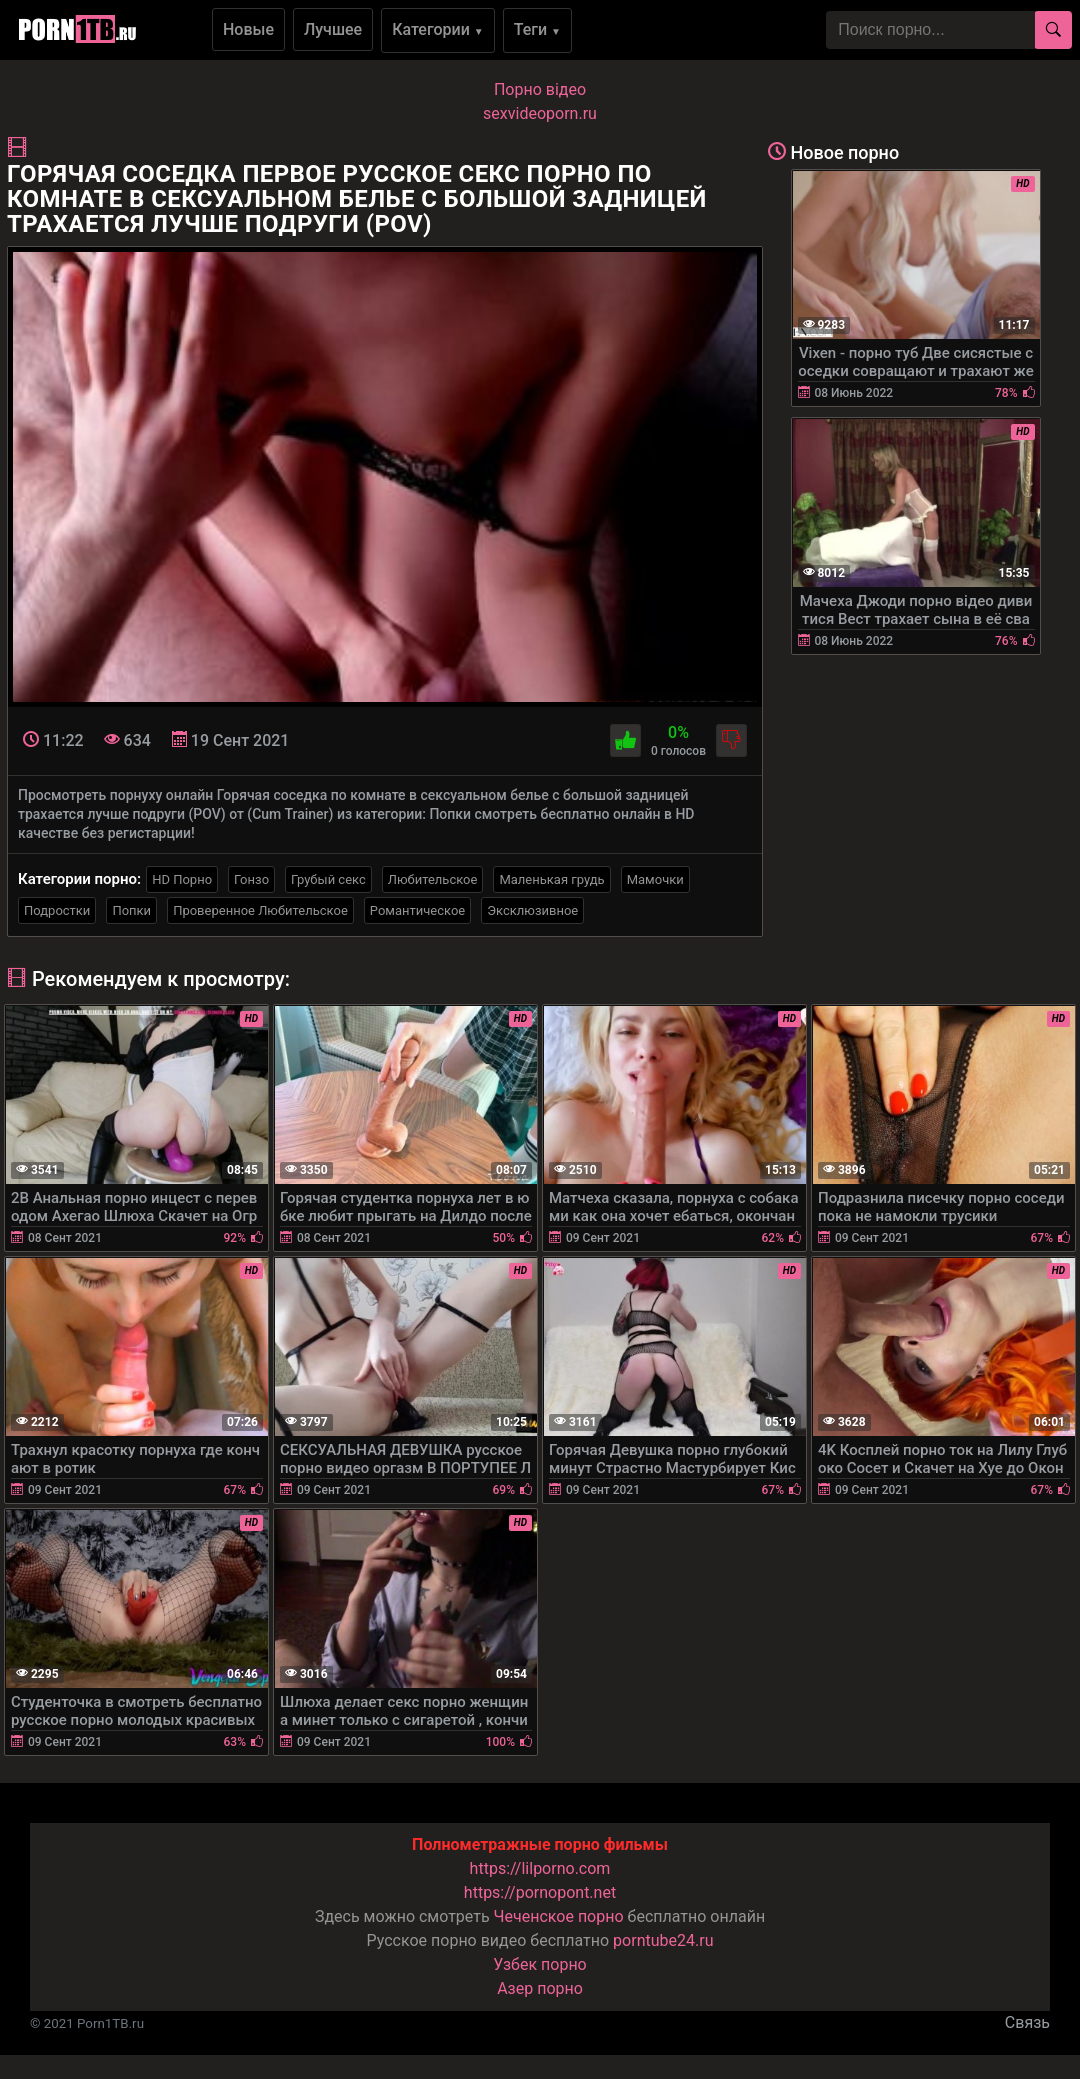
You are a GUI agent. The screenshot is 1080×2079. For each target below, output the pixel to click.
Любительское (433, 879)
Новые (248, 29)
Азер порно (540, 1988)
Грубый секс (328, 879)
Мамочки (655, 879)
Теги (537, 29)
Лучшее (333, 29)
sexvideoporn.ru (540, 113)
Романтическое (417, 910)
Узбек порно (540, 1964)
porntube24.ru (663, 1940)
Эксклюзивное (532, 910)
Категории (438, 29)
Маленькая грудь (551, 879)
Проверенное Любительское (260, 910)
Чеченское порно (559, 1916)
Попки (131, 910)
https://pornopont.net (540, 1892)
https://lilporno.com (540, 1868)
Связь (1027, 2022)
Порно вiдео (540, 89)
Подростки (57, 910)
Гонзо (251, 879)
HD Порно (182, 879)
